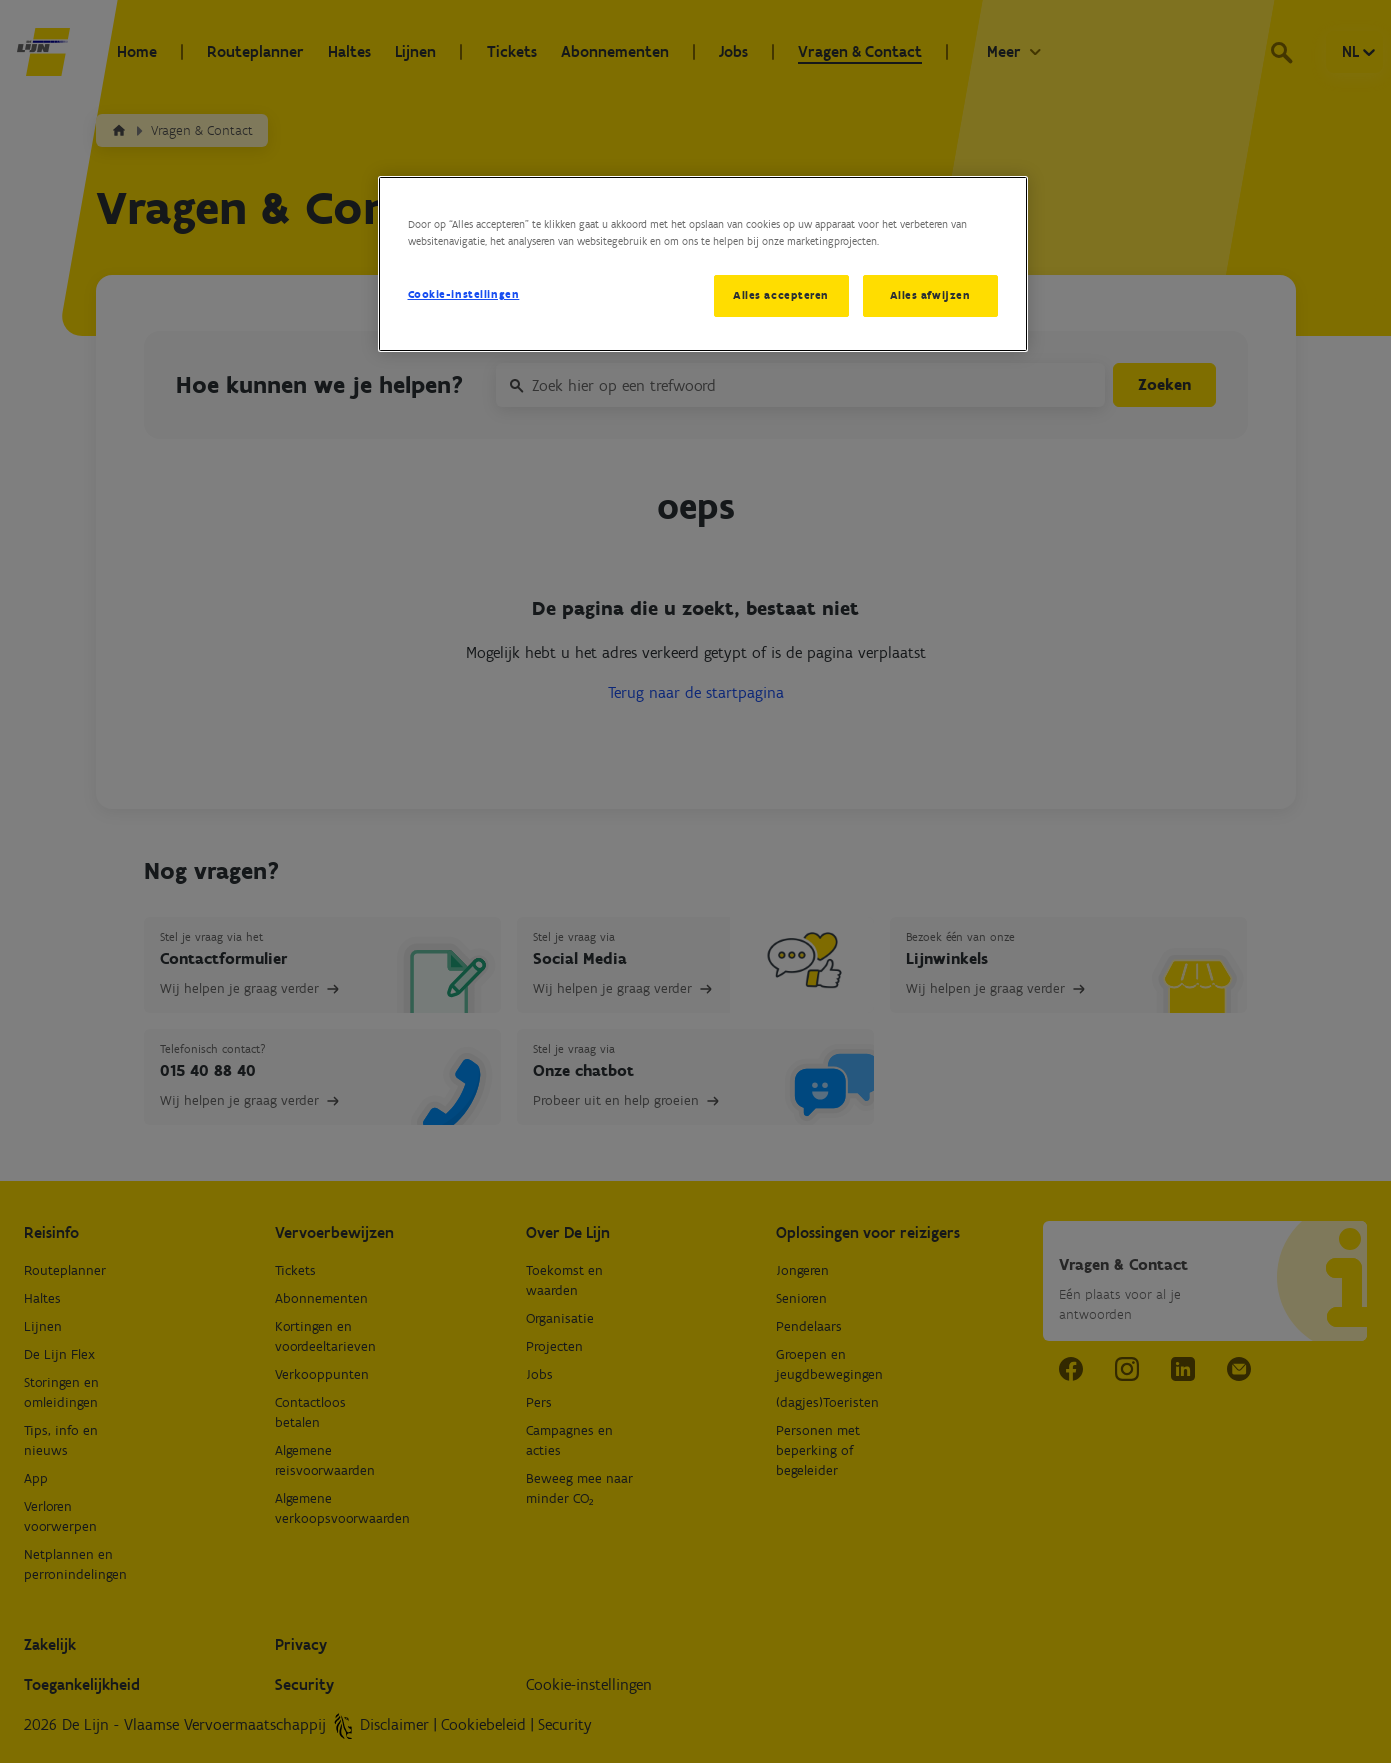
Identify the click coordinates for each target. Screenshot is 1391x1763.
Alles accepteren (781, 295)
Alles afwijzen (930, 295)
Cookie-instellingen (464, 294)
